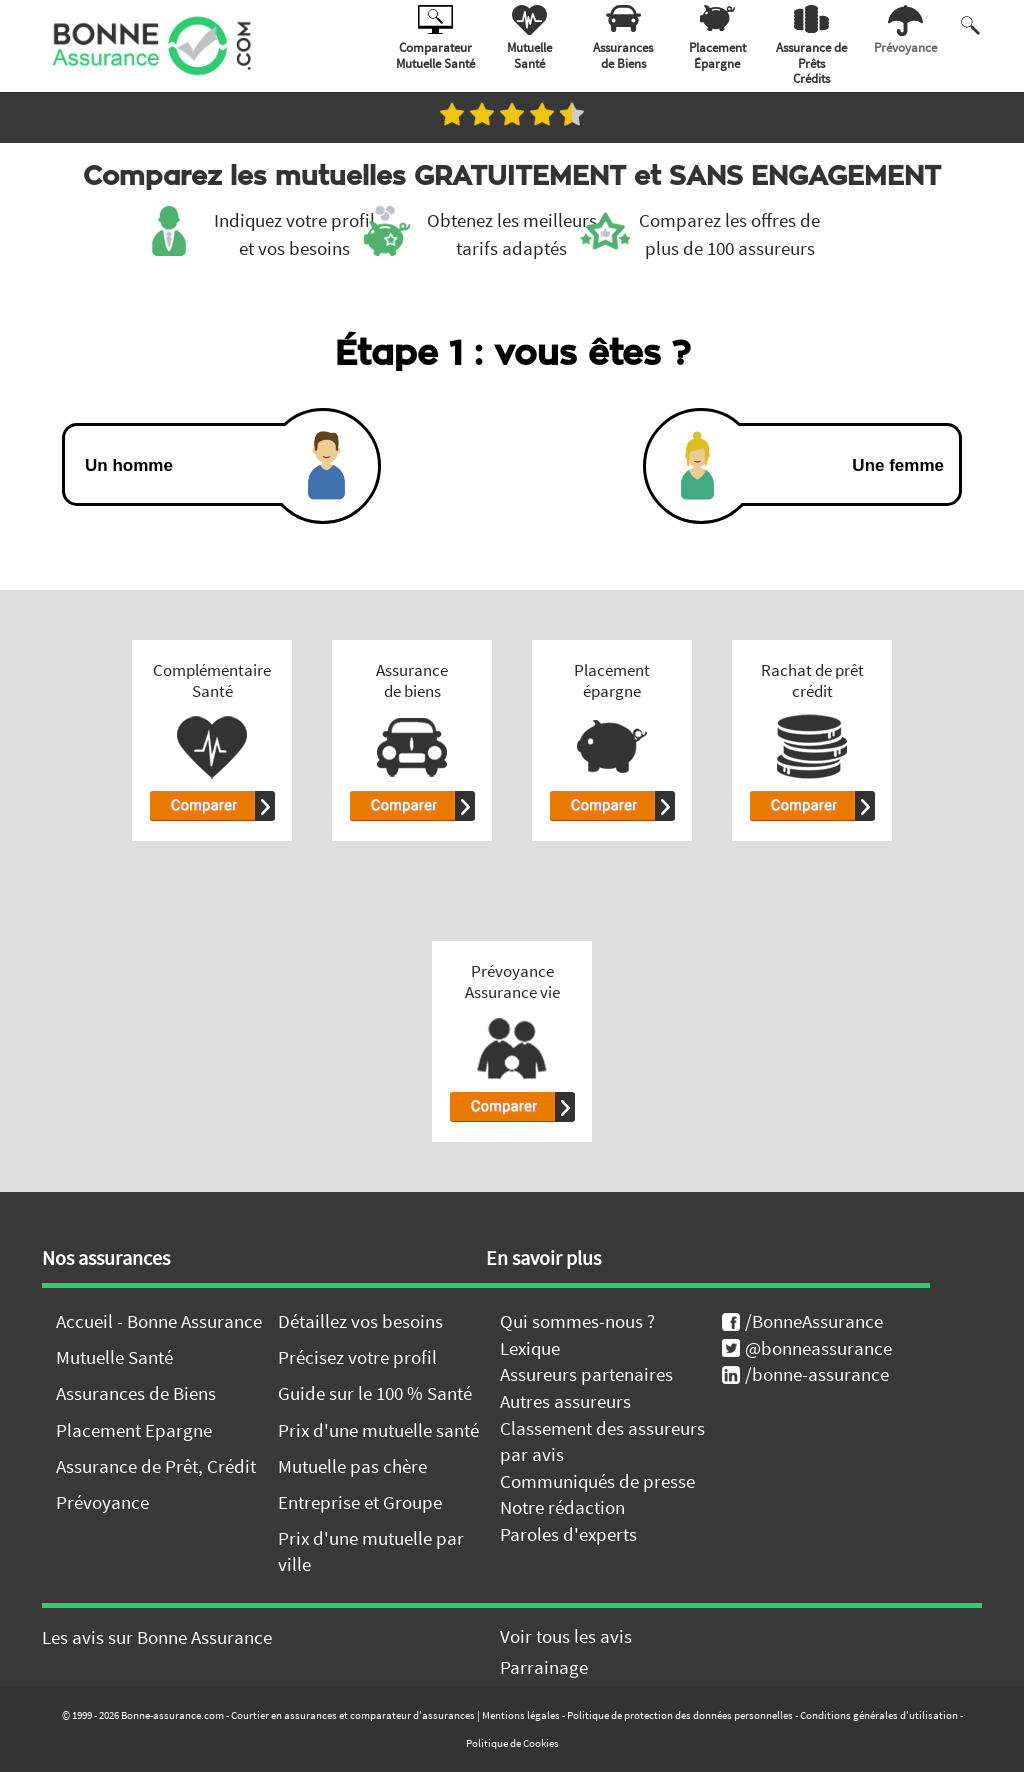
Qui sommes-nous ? (577, 1321)
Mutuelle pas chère (352, 1466)
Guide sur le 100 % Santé (375, 1393)
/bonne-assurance (805, 1374)
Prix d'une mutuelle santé (378, 1430)
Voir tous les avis (566, 1636)
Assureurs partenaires (586, 1374)
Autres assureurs (565, 1401)
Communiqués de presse (597, 1481)
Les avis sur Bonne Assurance (157, 1637)
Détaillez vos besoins (360, 1321)
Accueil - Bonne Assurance (159, 1321)
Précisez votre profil (357, 1357)
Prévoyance (102, 1502)
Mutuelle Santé (114, 1357)
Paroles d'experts (568, 1534)
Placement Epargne (134, 1430)
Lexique (530, 1348)
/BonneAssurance (802, 1321)
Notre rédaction (562, 1507)
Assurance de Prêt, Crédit (156, 1466)
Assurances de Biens (136, 1393)
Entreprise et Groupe (360, 1502)
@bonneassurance (807, 1348)
